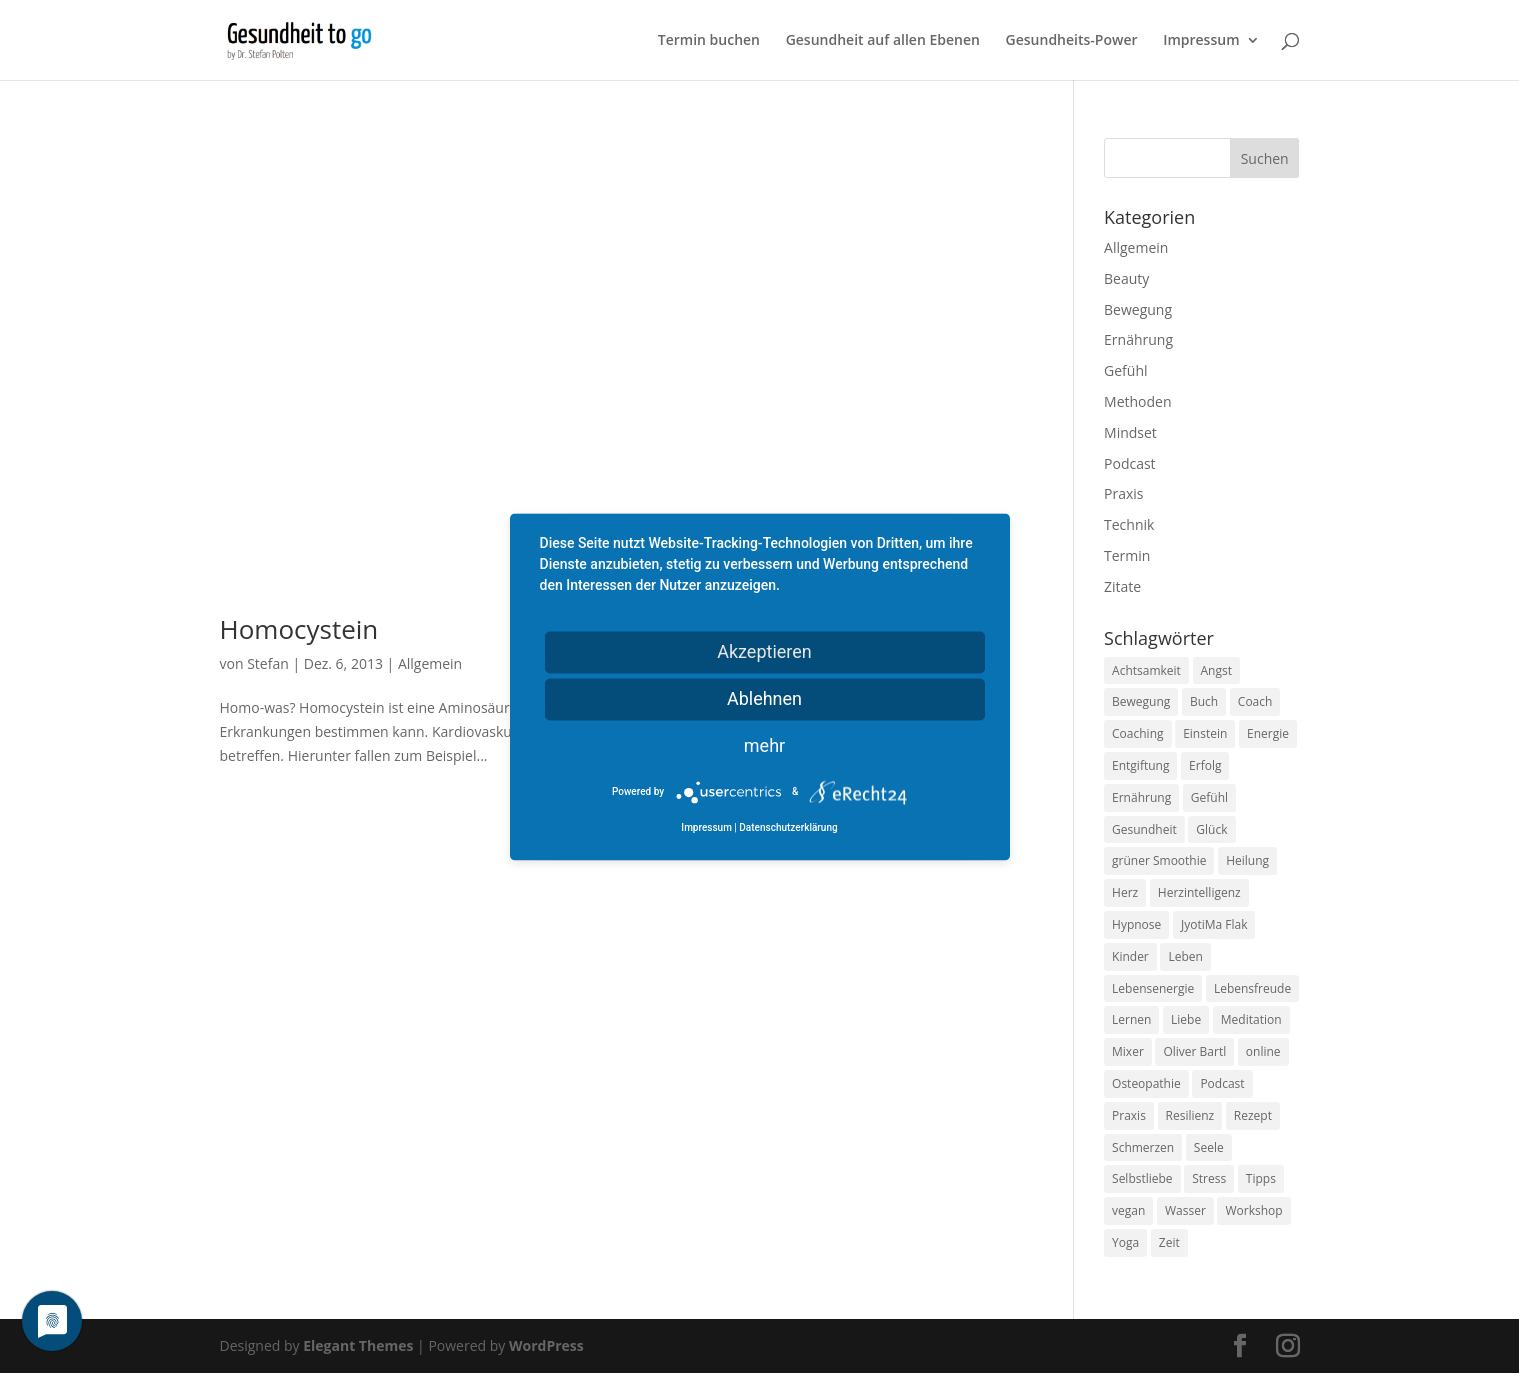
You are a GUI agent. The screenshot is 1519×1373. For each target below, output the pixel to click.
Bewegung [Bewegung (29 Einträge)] (1141, 701)
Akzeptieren (764, 651)
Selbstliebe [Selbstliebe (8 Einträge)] (1142, 1178)
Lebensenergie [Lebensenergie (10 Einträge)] (1153, 988)
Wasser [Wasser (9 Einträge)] (1185, 1210)
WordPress (546, 1345)
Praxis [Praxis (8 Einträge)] (1129, 1115)
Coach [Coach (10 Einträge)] (1255, 701)
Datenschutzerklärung (788, 827)
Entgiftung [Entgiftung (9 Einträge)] (1140, 765)
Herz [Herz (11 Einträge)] (1125, 892)
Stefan (268, 663)
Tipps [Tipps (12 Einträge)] (1261, 1178)
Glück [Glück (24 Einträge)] (1211, 829)
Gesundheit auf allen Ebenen (883, 41)
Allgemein (430, 663)
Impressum (1201, 41)
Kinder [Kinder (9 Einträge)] (1130, 956)
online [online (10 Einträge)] (1263, 1051)
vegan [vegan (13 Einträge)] (1128, 1210)
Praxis (1123, 493)
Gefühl (1125, 370)
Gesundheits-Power (1072, 41)
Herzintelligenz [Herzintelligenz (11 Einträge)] (1199, 892)
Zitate (1122, 586)
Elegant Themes (358, 1345)
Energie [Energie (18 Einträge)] (1268, 733)
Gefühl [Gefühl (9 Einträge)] (1209, 797)
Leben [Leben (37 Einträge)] (1185, 956)
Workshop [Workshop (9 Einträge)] (1253, 1210)
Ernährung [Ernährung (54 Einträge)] (1141, 797)
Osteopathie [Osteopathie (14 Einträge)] (1146, 1083)
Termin (1127, 555)
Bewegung (1138, 309)
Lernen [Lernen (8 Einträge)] (1131, 1019)
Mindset (1130, 432)
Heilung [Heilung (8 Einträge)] (1247, 860)
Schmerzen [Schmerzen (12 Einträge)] (1143, 1147)
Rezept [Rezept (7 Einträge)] (1253, 1115)
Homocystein (299, 629)
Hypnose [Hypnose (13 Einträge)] (1136, 924)
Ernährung (1138, 339)
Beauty (1126, 278)
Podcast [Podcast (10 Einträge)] (1222, 1083)
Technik (1129, 524)
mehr (764, 745)
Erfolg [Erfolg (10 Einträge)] (1205, 765)
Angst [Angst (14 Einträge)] (1216, 670)
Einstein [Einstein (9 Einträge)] (1205, 733)
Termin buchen (709, 41)
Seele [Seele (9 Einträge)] (1209, 1147)
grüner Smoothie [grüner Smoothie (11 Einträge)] (1159, 860)
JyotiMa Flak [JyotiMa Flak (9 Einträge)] (1214, 924)
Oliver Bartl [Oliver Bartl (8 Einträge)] (1194, 1051)
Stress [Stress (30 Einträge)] (1209, 1178)
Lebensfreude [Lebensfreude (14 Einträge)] (1252, 988)
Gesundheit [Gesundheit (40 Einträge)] (1144, 829)
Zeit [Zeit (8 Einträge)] (1169, 1242)
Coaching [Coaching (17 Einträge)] (1137, 733)
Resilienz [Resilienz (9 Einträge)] (1190, 1115)
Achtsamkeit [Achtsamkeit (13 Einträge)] (1146, 670)
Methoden (1137, 401)
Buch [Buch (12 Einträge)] (1204, 701)
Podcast (1130, 463)
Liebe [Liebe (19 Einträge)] (1186, 1019)
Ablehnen (764, 698)
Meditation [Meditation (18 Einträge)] (1251, 1019)
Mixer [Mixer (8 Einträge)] (1128, 1051)
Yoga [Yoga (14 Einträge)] (1125, 1242)
